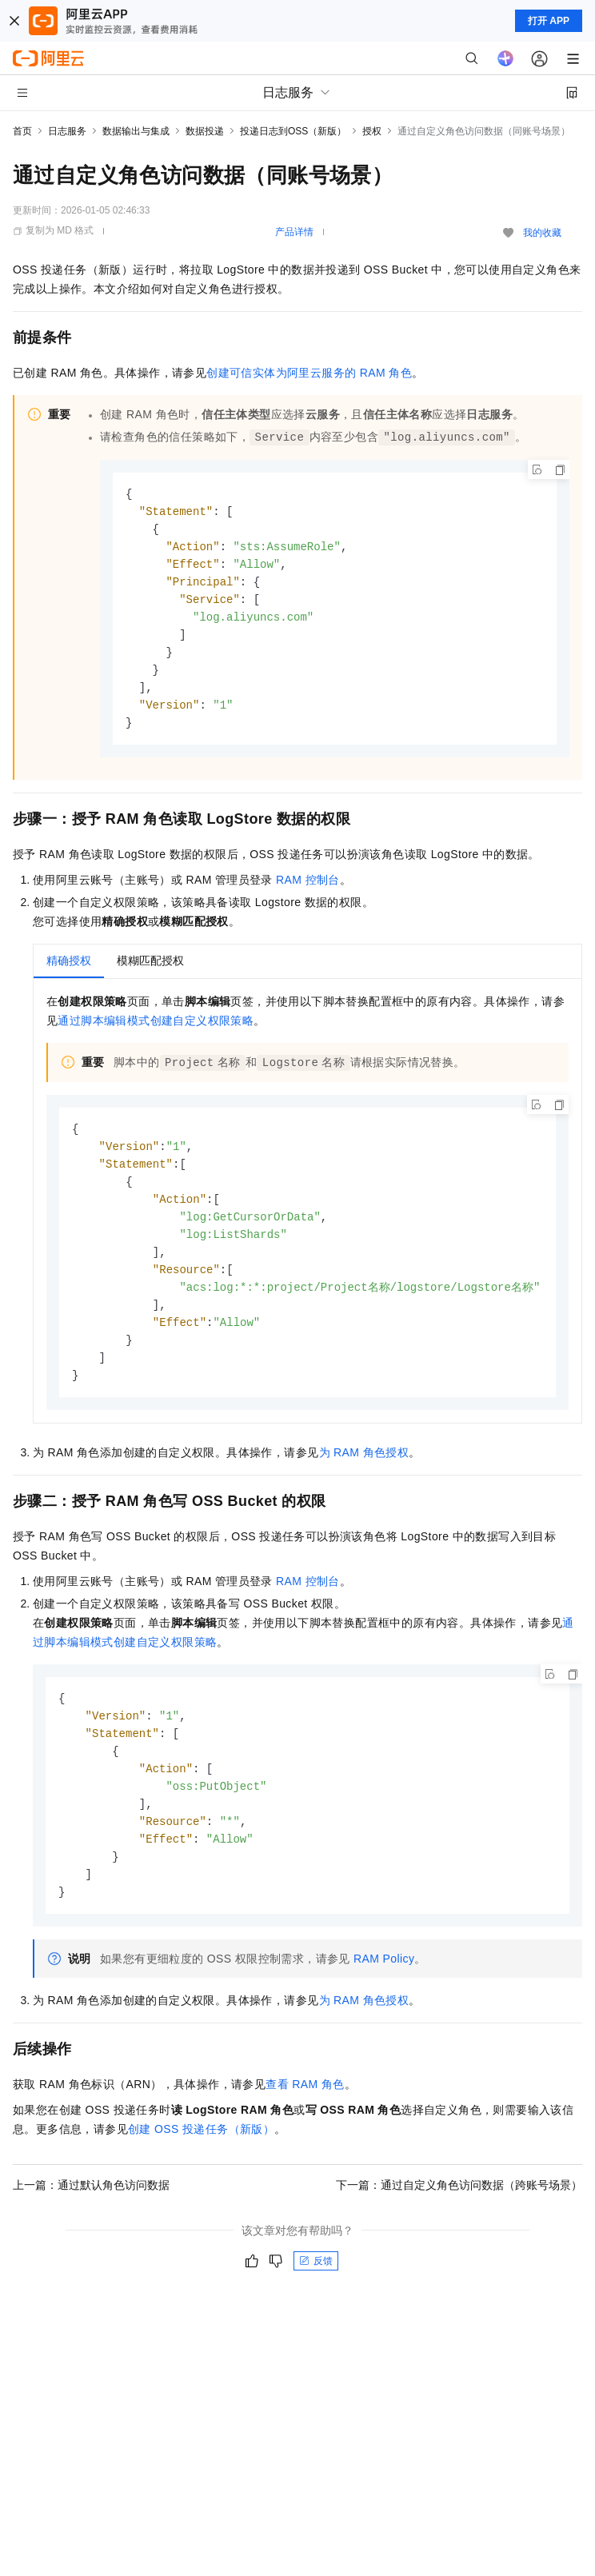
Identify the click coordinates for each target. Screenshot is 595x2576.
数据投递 (205, 131)
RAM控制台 (308, 891)
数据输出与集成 (136, 131)
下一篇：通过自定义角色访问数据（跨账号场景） (459, 2217)
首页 (22, 131)
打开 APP (548, 20)
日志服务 (67, 131)
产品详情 (294, 232)
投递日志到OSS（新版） (293, 131)
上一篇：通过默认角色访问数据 (91, 2217)
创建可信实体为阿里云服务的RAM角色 (309, 372)
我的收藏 (542, 232)
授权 (371, 131)
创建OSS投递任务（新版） (201, 2161)
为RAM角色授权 (364, 1475)
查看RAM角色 (305, 2117)
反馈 (316, 2293)
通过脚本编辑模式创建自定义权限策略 (156, 1031)
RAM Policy (383, 1991)
